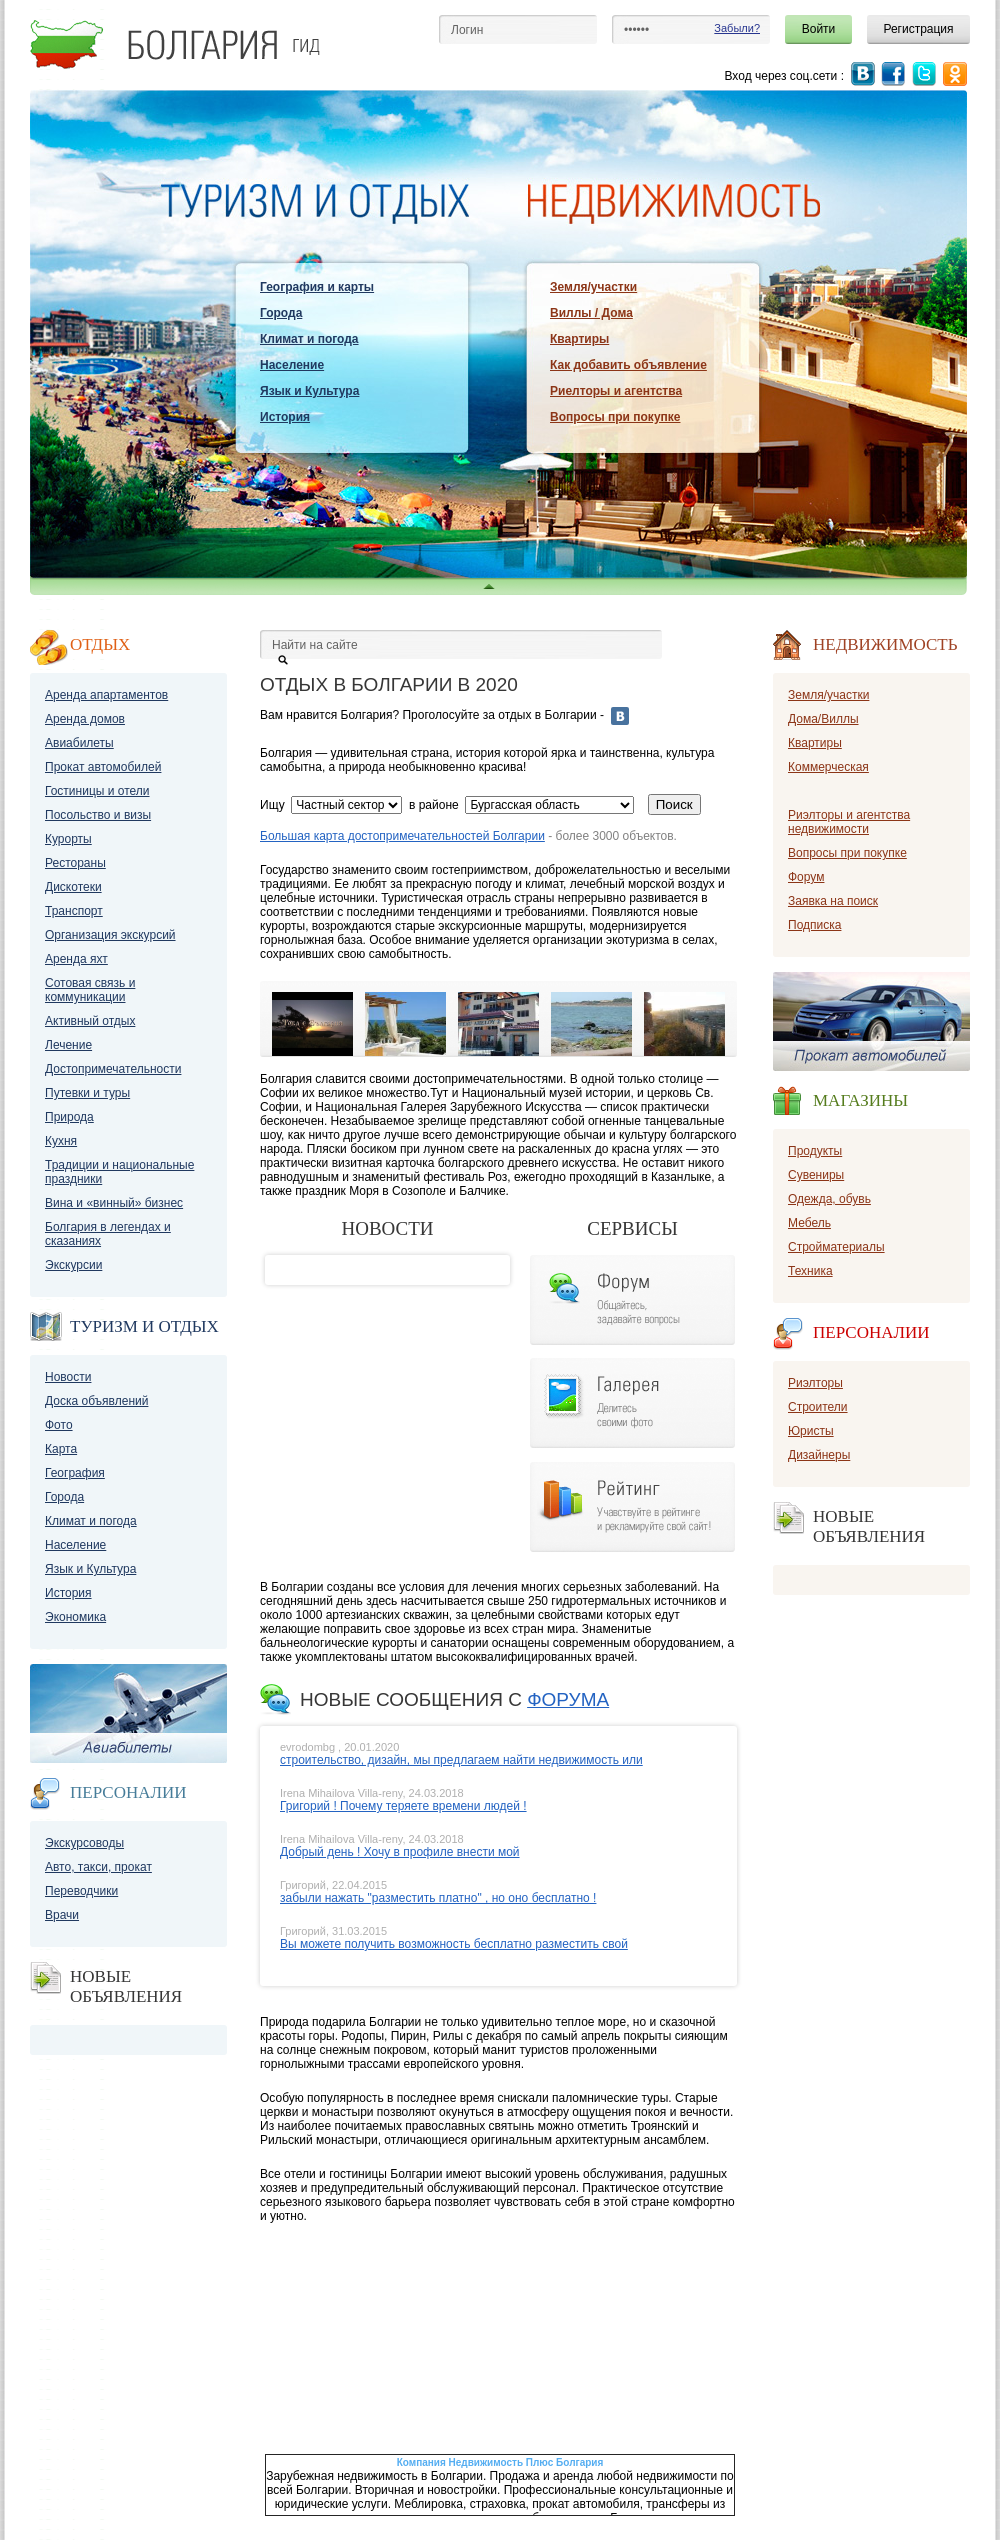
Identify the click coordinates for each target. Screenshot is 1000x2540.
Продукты (815, 1151)
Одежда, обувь (829, 1199)
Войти (819, 29)
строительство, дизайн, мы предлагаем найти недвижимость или (461, 1760)
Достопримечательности (113, 1069)
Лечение (68, 1045)
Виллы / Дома (591, 313)
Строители (818, 1407)
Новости (68, 1377)
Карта (61, 1449)
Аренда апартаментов (106, 695)
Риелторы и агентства (616, 391)
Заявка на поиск (833, 901)
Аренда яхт (76, 959)
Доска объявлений (96, 1401)
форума (568, 1699)
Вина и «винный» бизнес (114, 1203)
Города (281, 313)
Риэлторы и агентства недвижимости (849, 822)
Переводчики (81, 1891)
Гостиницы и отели (97, 791)
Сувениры (816, 1175)
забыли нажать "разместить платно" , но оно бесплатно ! (438, 1898)
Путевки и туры (87, 1093)
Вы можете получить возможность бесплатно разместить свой (454, 1944)
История (285, 417)
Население (292, 365)
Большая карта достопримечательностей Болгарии (402, 836)
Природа (69, 1117)
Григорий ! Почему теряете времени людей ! (403, 1806)
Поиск (674, 804)
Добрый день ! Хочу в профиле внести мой (400, 1852)
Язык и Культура (309, 391)
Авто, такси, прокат (98, 1867)
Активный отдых (90, 1021)
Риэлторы (815, 1383)
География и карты (317, 287)
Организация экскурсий (110, 935)
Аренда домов (85, 719)
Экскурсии (73, 1265)
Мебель (809, 1223)
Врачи (62, 1915)
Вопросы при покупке (615, 417)
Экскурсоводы (84, 1843)
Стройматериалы (836, 1247)
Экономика (75, 1617)
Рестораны (75, 863)
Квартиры (579, 339)
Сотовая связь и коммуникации (90, 990)
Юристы (811, 1431)
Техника (810, 1271)
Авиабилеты (79, 743)
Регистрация (918, 29)
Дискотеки (73, 887)
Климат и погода (309, 339)
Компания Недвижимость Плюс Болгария (500, 2462)
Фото (59, 1425)
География (75, 1473)
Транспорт (74, 911)
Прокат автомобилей (103, 767)
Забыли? (737, 28)
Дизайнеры (819, 1455)
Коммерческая (828, 767)
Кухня (61, 1141)
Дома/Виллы (823, 719)
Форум (806, 877)
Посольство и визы (98, 815)
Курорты (68, 839)
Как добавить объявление (628, 365)
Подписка (814, 925)
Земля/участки (593, 287)
